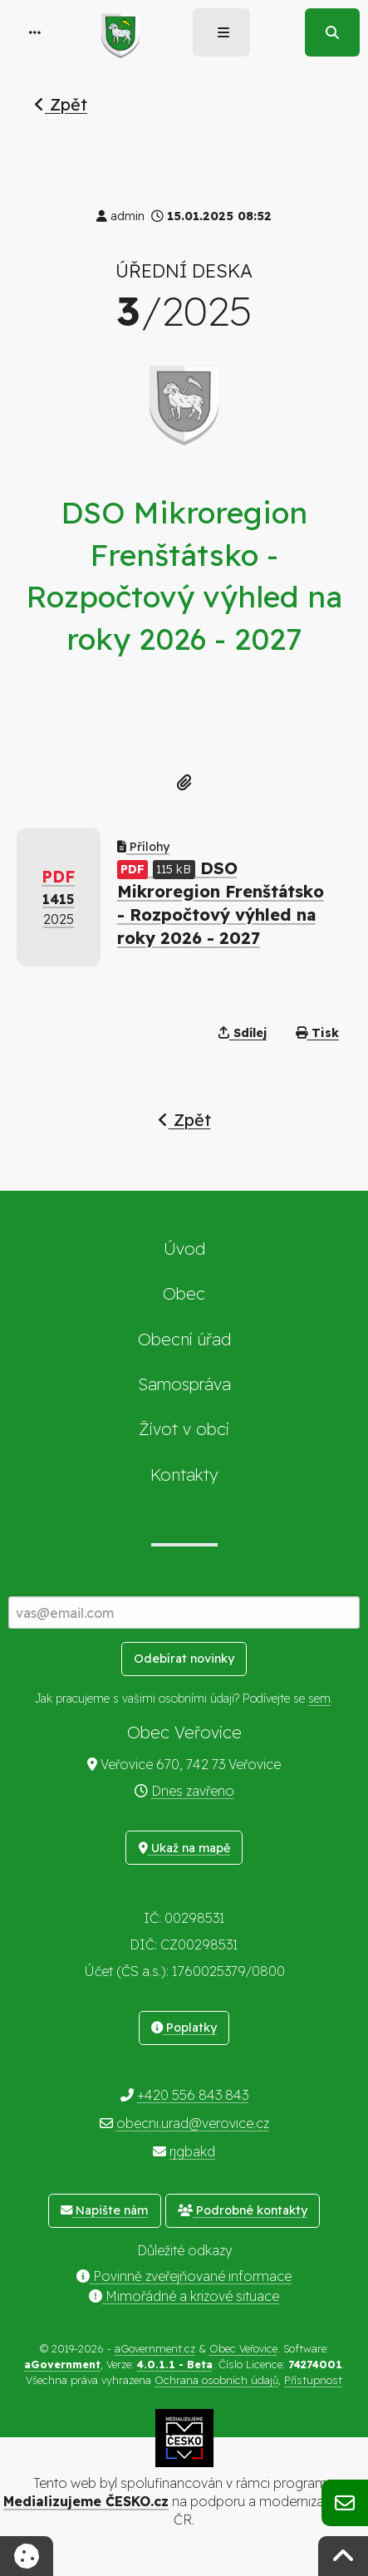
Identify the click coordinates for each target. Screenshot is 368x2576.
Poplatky (184, 2027)
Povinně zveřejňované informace (184, 2276)
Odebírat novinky (184, 1658)
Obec (184, 1293)
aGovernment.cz (155, 2348)
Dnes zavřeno (192, 1790)
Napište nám (104, 2210)
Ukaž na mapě (184, 1848)
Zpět (60, 104)
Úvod (184, 1248)
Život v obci (184, 1428)
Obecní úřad (184, 1339)
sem (319, 1698)
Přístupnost (313, 2380)
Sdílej (242, 1032)
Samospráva (184, 1384)
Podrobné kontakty (242, 2210)
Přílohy (143, 846)
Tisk (317, 1032)
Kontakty (184, 1474)
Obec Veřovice (243, 2348)
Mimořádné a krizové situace (184, 2296)
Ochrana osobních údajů (216, 2380)
